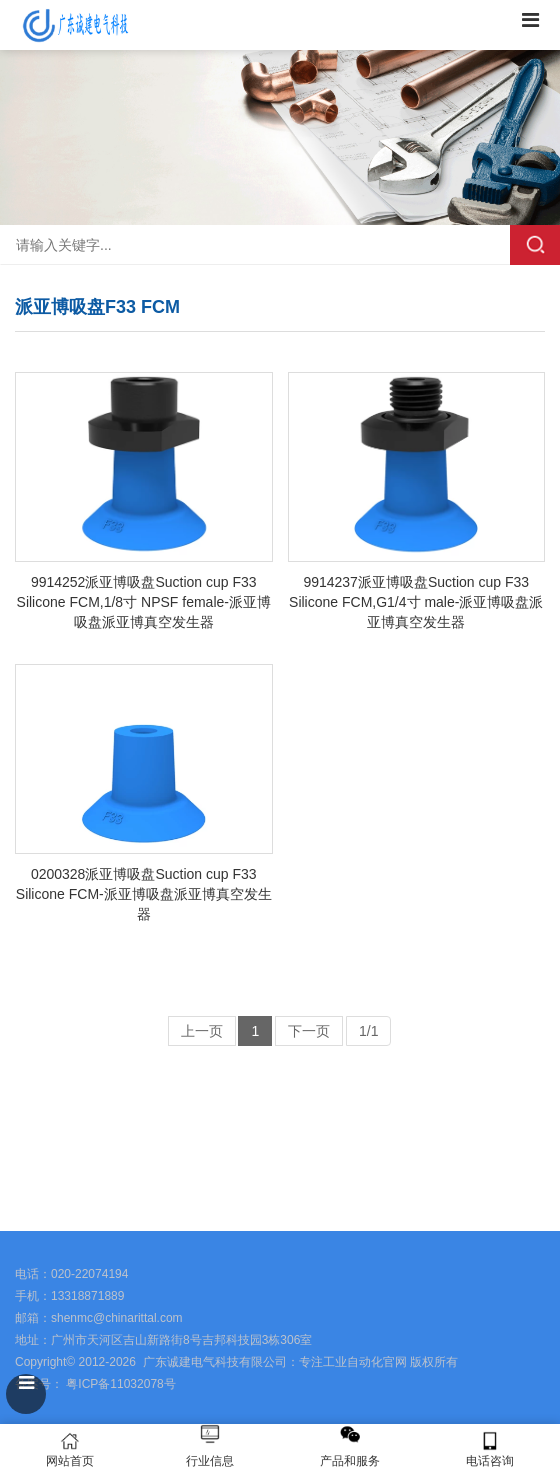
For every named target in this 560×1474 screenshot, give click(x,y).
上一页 (202, 1031)
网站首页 (70, 1449)
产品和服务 (350, 1461)
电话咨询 (490, 1449)
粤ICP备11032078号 (119, 1384)
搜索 (535, 245)
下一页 (309, 1031)
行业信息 (210, 1461)
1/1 (368, 1031)
